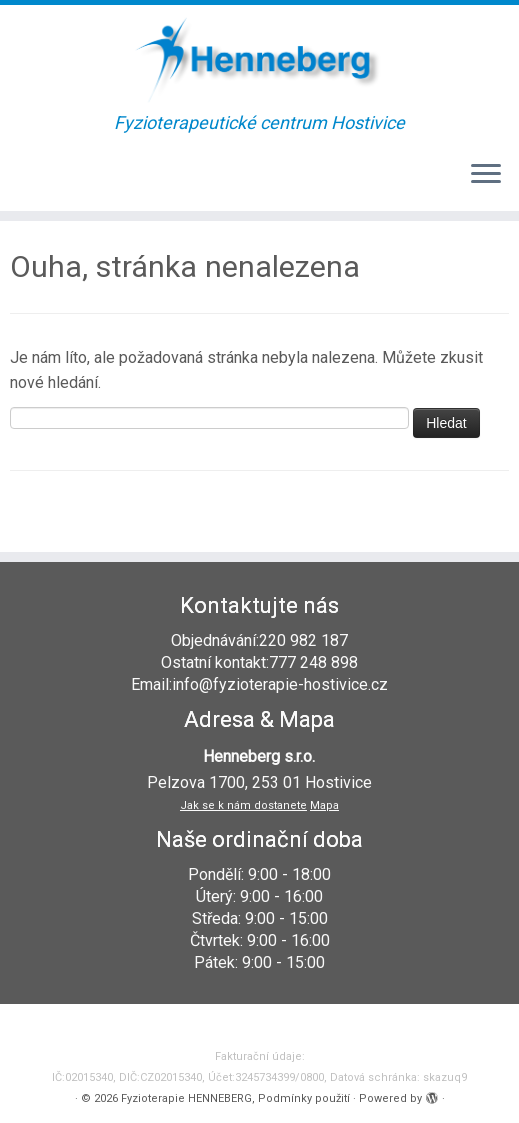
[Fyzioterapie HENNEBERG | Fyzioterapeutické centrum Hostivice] (259, 59)
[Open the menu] (486, 175)
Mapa (324, 805)
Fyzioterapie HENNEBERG (186, 1098)
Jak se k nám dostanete (243, 805)
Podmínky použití (304, 1098)
